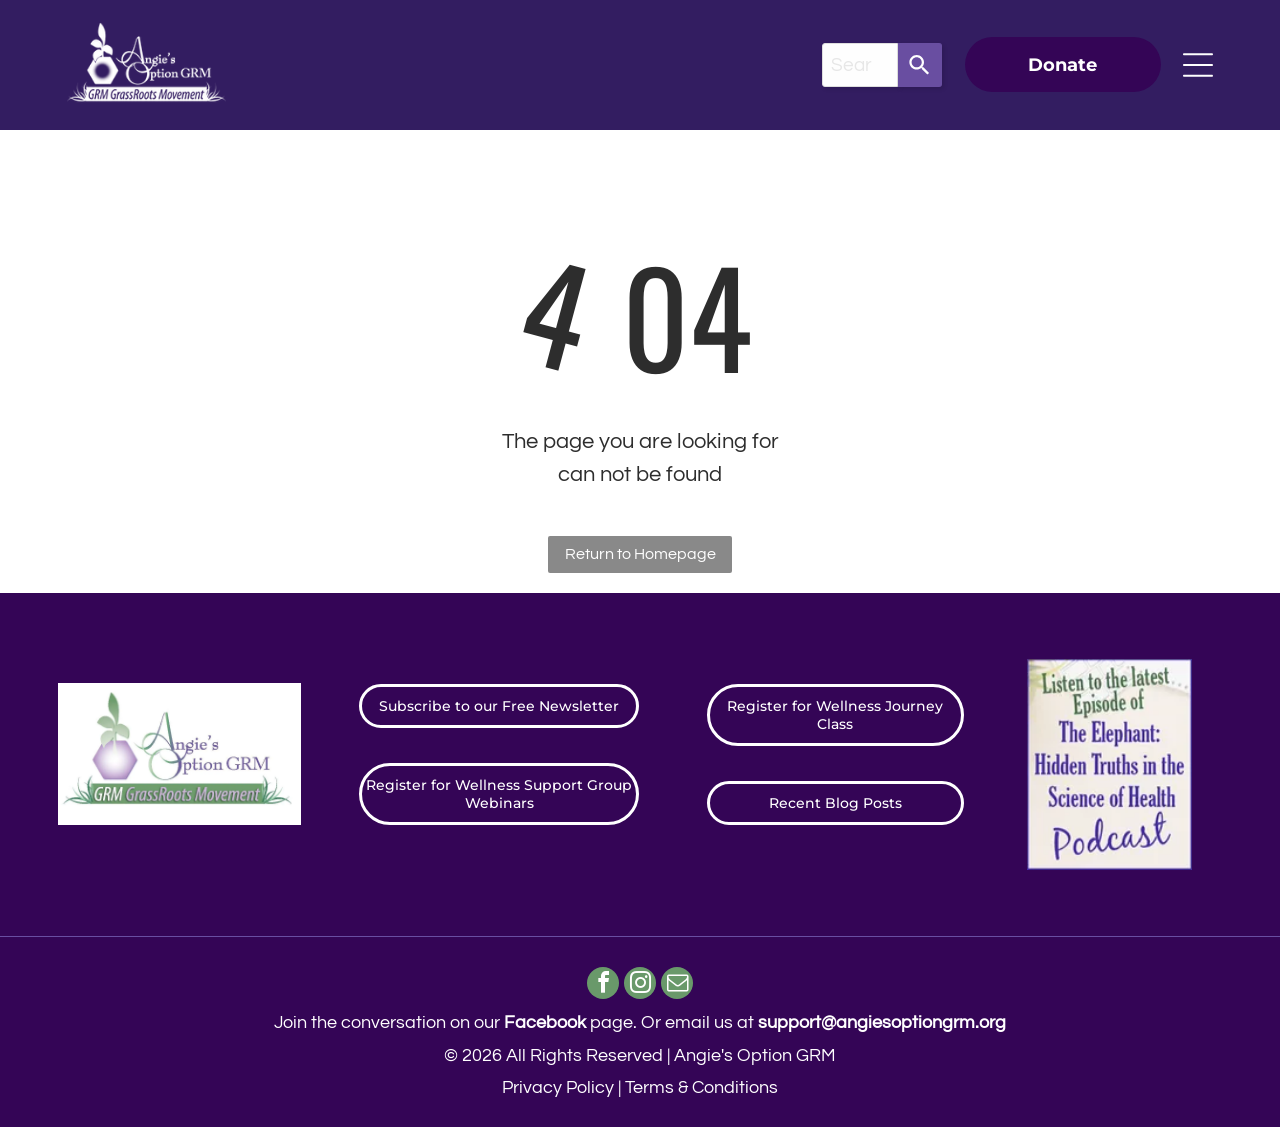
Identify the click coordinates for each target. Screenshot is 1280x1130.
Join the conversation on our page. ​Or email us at (640, 1025)
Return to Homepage (640, 554)
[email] (680, 987)
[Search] (920, 65)
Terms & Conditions (701, 1090)
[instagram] (640, 987)
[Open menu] (1198, 65)
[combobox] (860, 65)
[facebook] (600, 987)
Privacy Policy (558, 1090)
